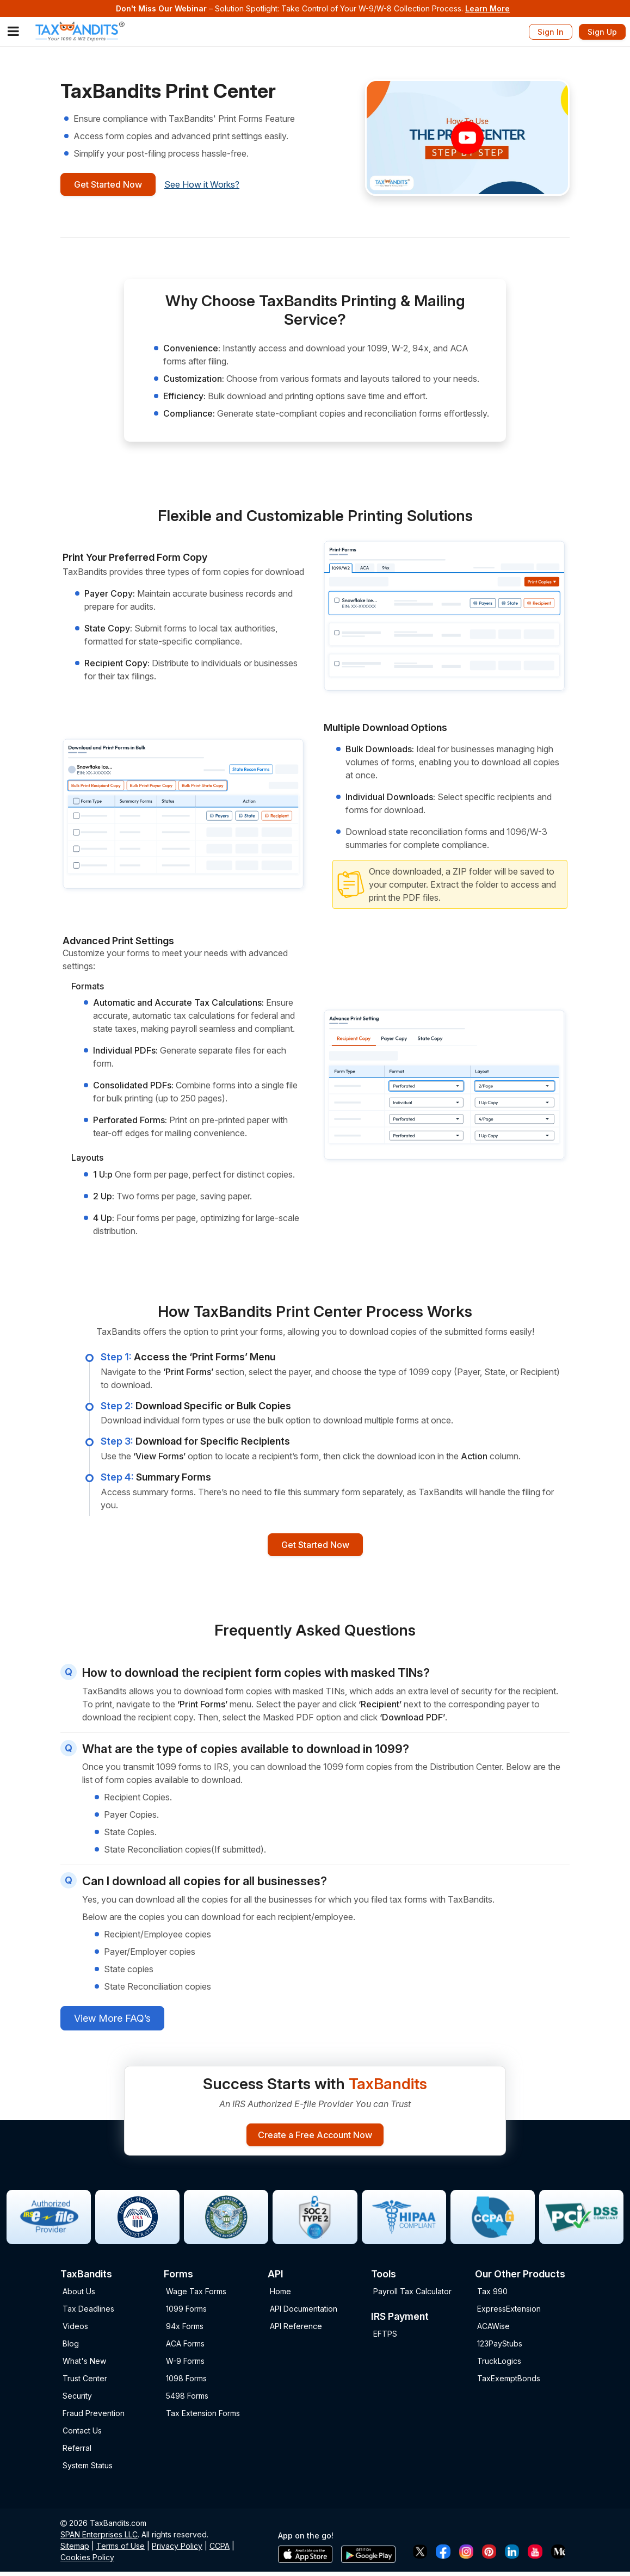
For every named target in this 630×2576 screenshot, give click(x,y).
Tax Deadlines (88, 2313)
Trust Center (85, 2382)
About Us (79, 2295)
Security (77, 2400)
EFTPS (385, 2337)
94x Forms (184, 2330)
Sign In (551, 31)
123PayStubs (499, 2347)
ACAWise (493, 2330)
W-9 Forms (185, 2365)
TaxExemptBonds (508, 2382)
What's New (84, 2365)
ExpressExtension (509, 2313)
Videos (75, 2330)
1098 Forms (186, 2382)
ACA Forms (185, 2347)
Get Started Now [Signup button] (113, 184)
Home (280, 2295)
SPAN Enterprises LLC (99, 2538)
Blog (71, 2347)
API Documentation (303, 2313)
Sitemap (74, 2550)
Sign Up (602, 31)
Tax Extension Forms (203, 2417)
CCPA (219, 2550)
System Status (88, 2469)
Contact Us (82, 2434)
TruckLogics (499, 2365)
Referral (77, 2452)
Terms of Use (120, 2550)
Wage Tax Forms (196, 2295)
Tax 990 (492, 2295)
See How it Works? (212, 184)
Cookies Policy (87, 2561)
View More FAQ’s (112, 2020)
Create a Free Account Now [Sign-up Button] (315, 2138)
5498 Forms (187, 2400)
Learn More (487, 8)
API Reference (296, 2330)
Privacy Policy (177, 2550)
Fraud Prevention (94, 2417)
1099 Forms (186, 2313)
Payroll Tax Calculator (412, 2295)
